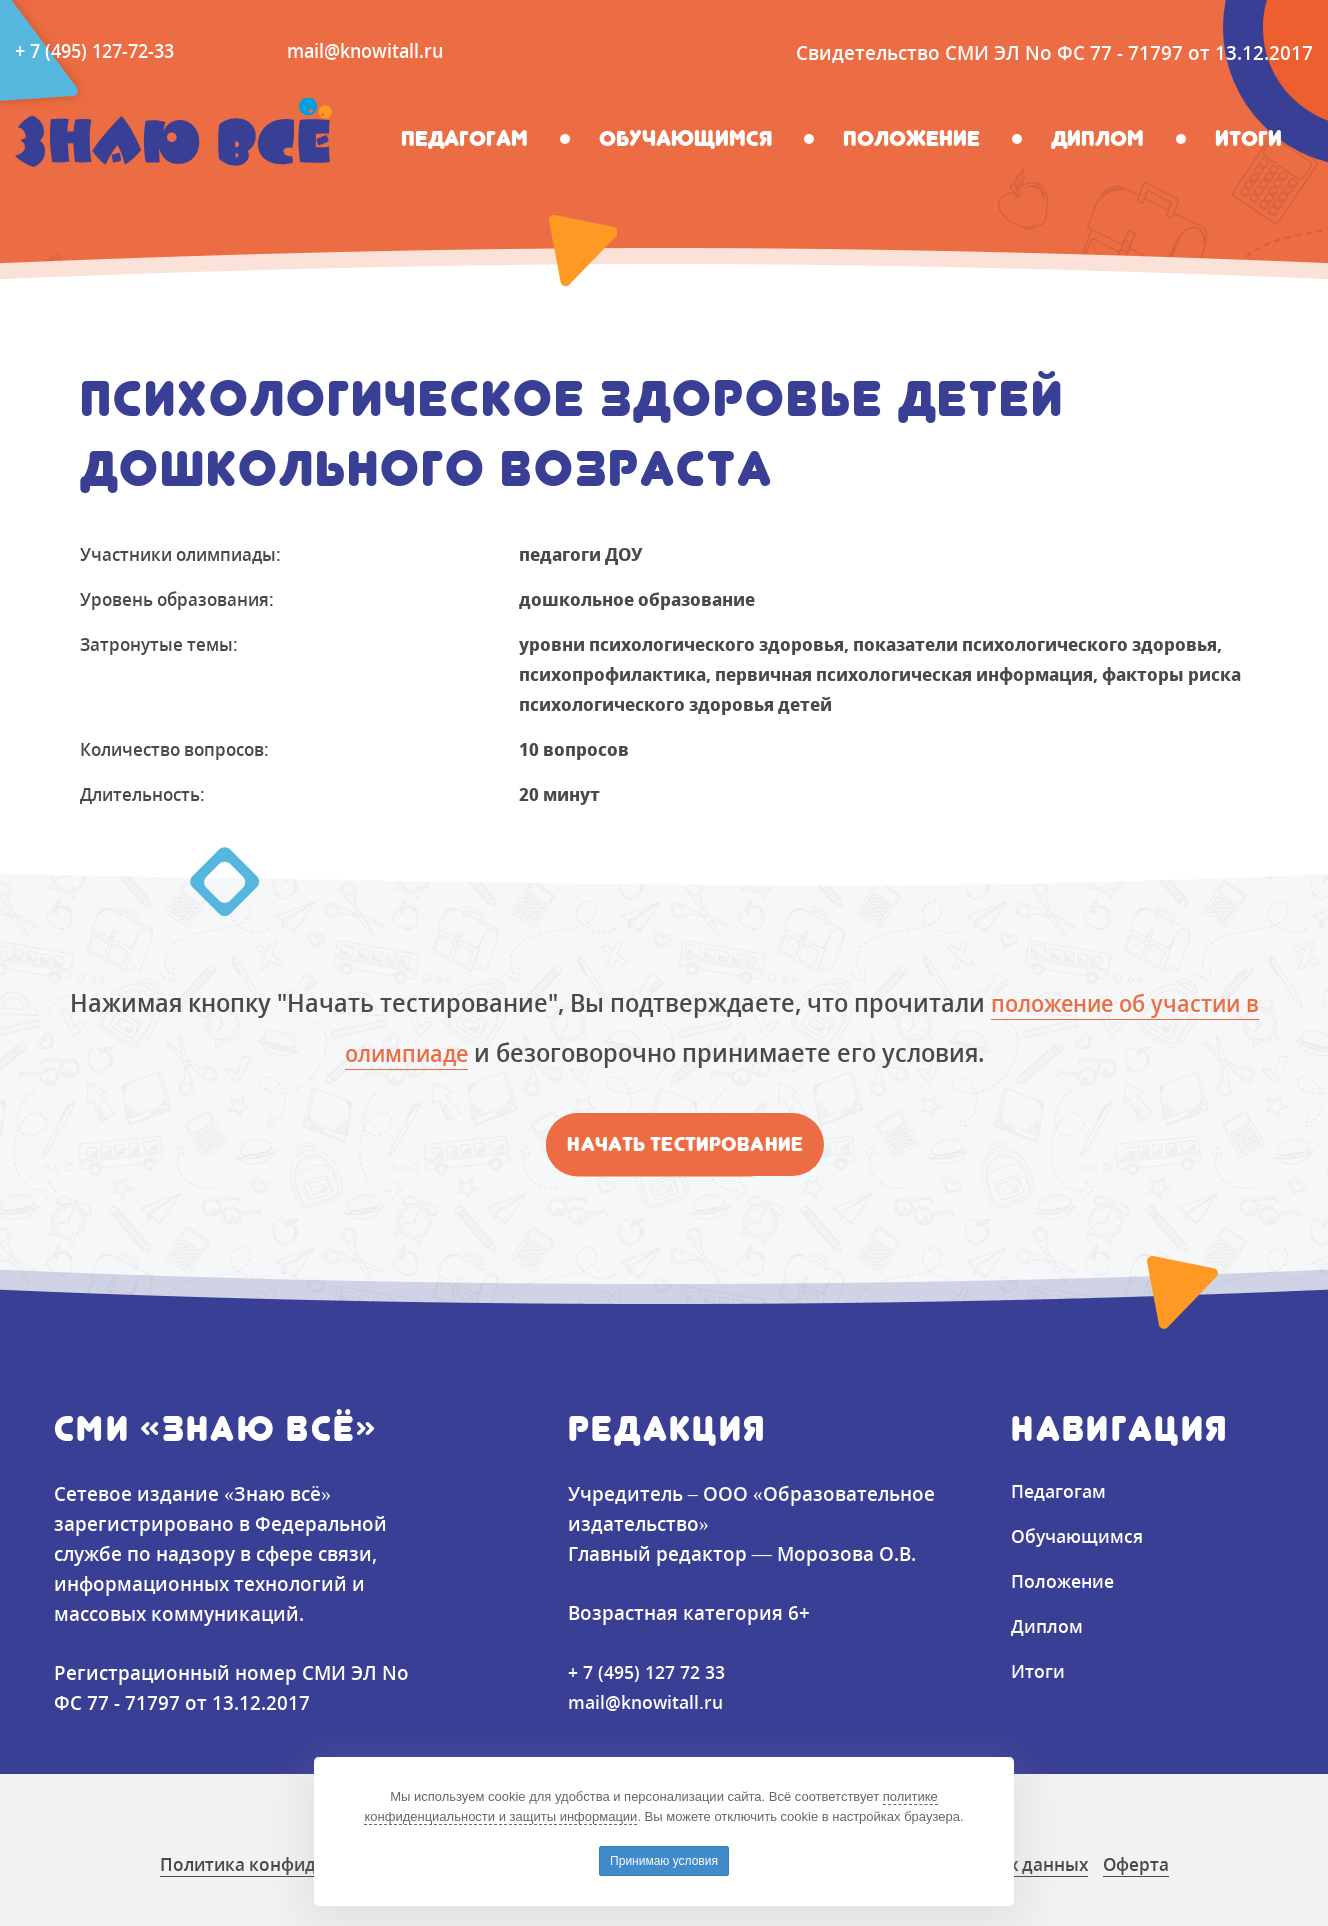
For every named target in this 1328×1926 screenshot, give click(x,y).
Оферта (1188, 1863)
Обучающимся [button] (685, 139)
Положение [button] (911, 139)
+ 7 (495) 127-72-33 (100, 51)
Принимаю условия (664, 1861)
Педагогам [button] (464, 139)
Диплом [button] (1097, 139)
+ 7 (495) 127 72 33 (652, 1671)
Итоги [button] (1248, 139)
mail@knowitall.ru (381, 51)
